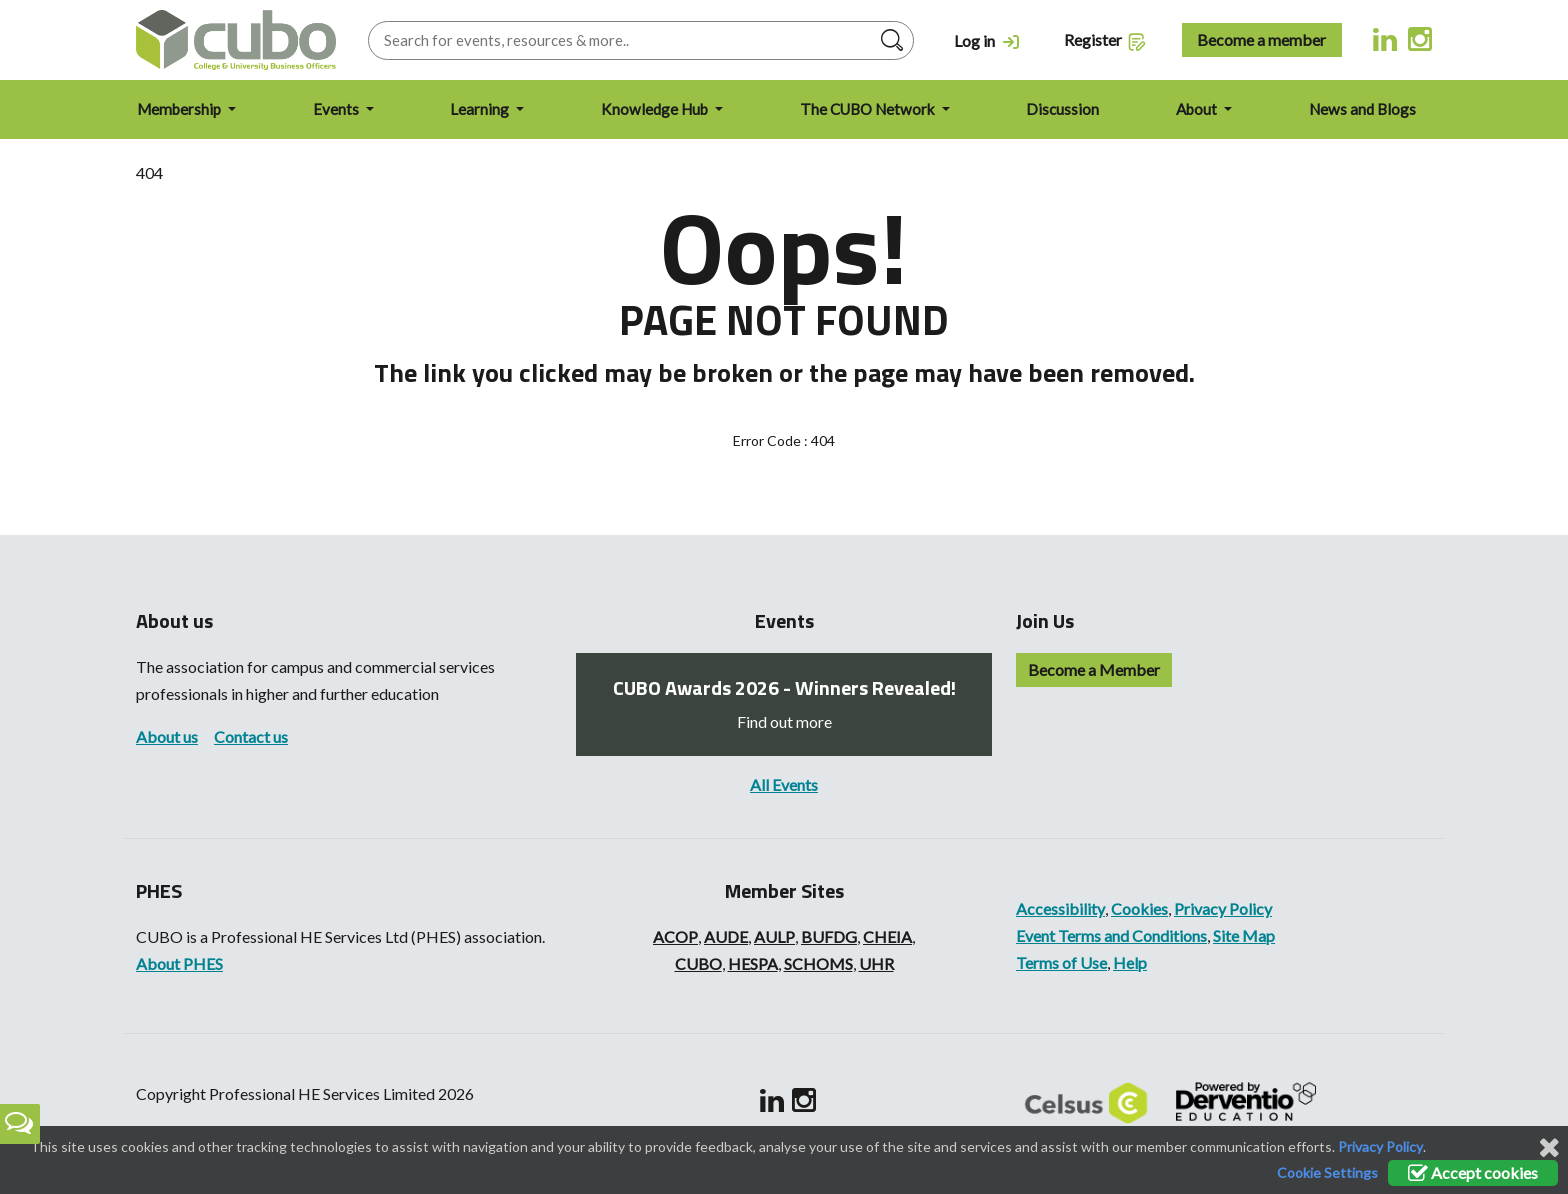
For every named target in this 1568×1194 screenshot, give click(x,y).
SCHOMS (818, 963)
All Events (784, 784)
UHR (876, 963)
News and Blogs (1362, 109)
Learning (481, 109)
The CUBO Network (869, 109)
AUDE (726, 936)
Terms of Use (1061, 962)
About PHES (179, 963)
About (1198, 109)
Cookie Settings (1327, 1172)
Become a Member (1094, 669)
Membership (180, 109)
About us (167, 736)
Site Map (1244, 935)
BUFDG (829, 936)
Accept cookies (1473, 1172)
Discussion (1062, 109)
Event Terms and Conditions (1111, 935)
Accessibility (1060, 908)
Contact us (251, 736)
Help (1130, 962)
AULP (774, 936)
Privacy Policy (1223, 908)
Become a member (1261, 39)
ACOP (675, 936)
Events (337, 109)
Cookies (1139, 908)
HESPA (753, 963)
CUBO (698, 963)
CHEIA (887, 936)
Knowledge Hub (656, 109)
